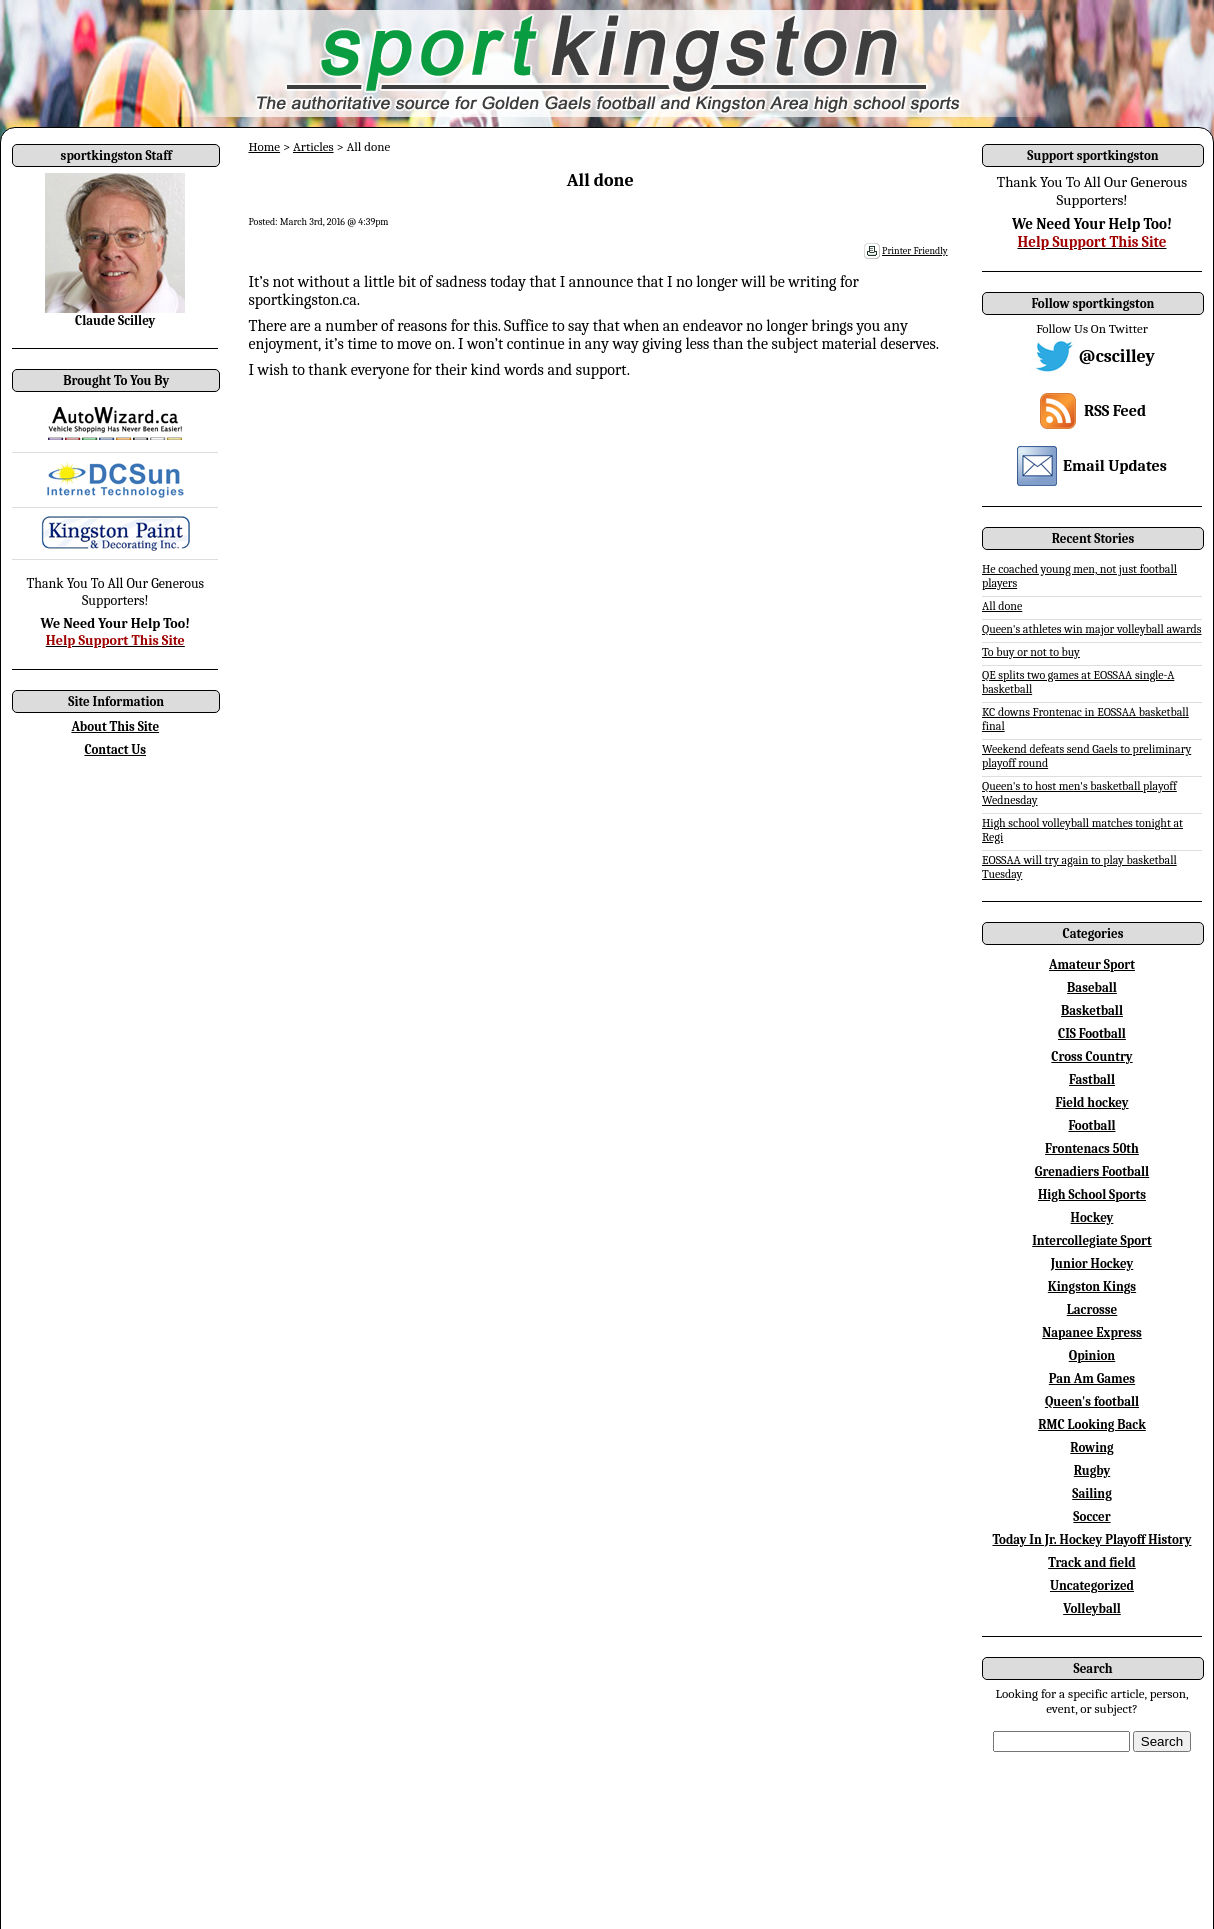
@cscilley (1117, 356)
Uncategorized (1092, 1585)
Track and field (1092, 1562)
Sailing (1092, 1493)
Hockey (1092, 1217)
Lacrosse (1092, 1309)
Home (264, 146)
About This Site (115, 726)
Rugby (1092, 1470)
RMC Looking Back (1092, 1424)
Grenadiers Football (1092, 1171)
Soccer (1091, 1516)
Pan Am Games (1092, 1378)
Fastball (1092, 1079)
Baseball (1092, 987)
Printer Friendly (915, 251)
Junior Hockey (1092, 1263)
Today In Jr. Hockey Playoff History (1092, 1539)
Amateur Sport (1092, 964)
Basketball (1092, 1010)
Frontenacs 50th (1092, 1148)
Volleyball (1092, 1608)
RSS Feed (1115, 411)
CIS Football (1092, 1033)
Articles (313, 146)
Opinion (1092, 1355)
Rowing (1091, 1447)
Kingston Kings (1092, 1286)
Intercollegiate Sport (1092, 1240)
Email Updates (1115, 466)
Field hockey (1091, 1102)
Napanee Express (1092, 1332)
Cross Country (1091, 1056)
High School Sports (1092, 1194)
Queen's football (1092, 1401)
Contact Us (115, 749)
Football (1091, 1125)
